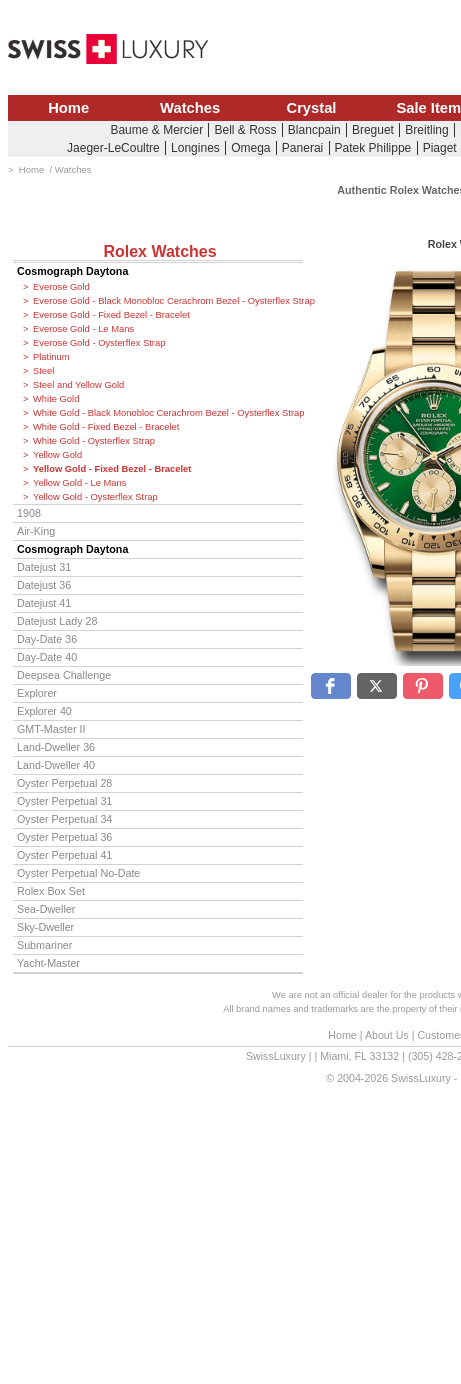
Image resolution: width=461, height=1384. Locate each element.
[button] (331, 686)
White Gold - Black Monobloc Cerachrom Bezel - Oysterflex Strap (168, 413)
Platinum (51, 357)
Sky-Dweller (45, 927)
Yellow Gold (57, 455)
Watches (190, 108)
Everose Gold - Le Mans (83, 329)
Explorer (37, 693)
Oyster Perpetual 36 (64, 837)
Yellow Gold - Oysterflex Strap (95, 497)
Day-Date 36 (47, 639)
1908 (29, 513)
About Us (387, 1035)
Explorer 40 (44, 711)
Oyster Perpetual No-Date (78, 873)
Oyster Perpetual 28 (64, 783)
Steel (43, 371)
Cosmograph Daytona (72, 271)
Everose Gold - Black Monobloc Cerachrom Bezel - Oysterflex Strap (168, 301)
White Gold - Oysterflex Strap (94, 441)
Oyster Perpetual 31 (64, 801)
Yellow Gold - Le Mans (79, 483)
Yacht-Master (48, 963)
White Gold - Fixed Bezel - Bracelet (106, 427)
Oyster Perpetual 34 (64, 819)
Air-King (36, 531)
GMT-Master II (51, 729)
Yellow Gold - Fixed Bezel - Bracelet (112, 469)
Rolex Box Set (51, 891)
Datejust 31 (44, 567)
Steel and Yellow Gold (78, 385)
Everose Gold (61, 287)
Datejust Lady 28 (57, 621)
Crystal (312, 108)
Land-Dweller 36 (56, 747)
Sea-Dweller (46, 909)
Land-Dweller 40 (56, 765)
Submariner (44, 945)
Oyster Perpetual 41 (64, 855)
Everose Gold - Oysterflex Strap (99, 343)
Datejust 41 (44, 603)
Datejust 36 (44, 585)
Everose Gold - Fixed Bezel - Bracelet (111, 315)
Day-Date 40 (47, 657)
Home (68, 108)
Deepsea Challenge (64, 675)
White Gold (56, 399)
